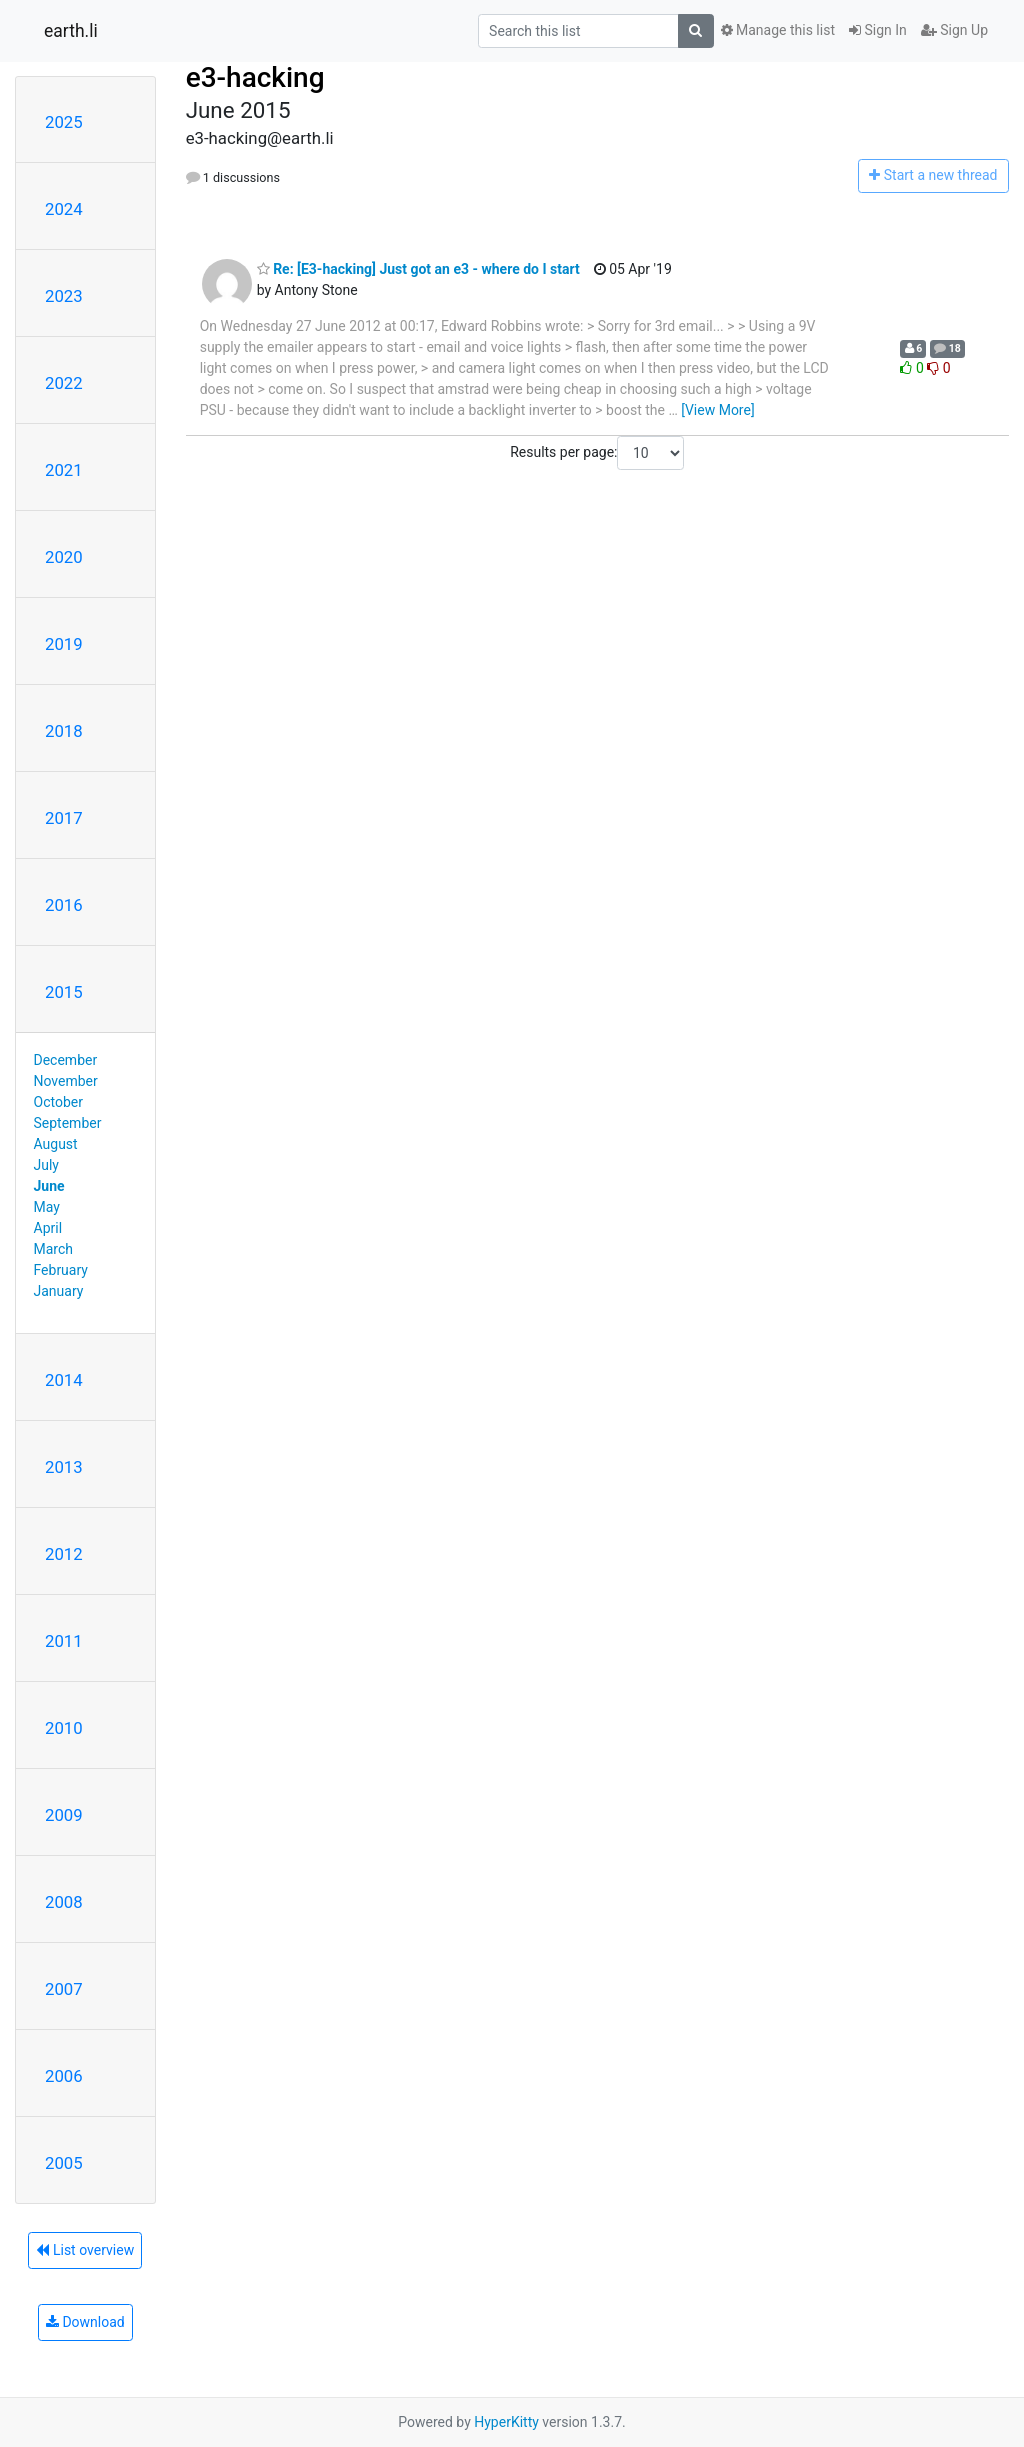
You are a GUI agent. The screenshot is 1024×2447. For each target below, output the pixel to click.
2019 (64, 644)
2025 (64, 122)
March (54, 1249)
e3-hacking (255, 77)
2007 (64, 1989)
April (48, 1228)
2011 (64, 1641)
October (58, 1102)
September (68, 1123)
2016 (64, 905)
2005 (64, 2163)
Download (85, 2322)
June (49, 1186)
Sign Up (954, 30)
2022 (64, 383)
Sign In (878, 30)
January (59, 1291)
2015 (64, 992)
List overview (85, 2250)
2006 (64, 2076)
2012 (64, 1554)
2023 (64, 296)
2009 (64, 1815)
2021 (64, 470)
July (46, 1165)
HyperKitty (506, 2422)
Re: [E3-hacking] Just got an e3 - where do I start (418, 269)
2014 (64, 1380)
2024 (64, 209)
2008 (64, 1902)
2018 (64, 731)
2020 (64, 557)
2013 (64, 1467)
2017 (64, 818)
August (56, 1144)
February (61, 1270)
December (66, 1060)
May (47, 1207)
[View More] (717, 410)
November (66, 1081)
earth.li (71, 31)
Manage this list (778, 30)
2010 (64, 1728)
